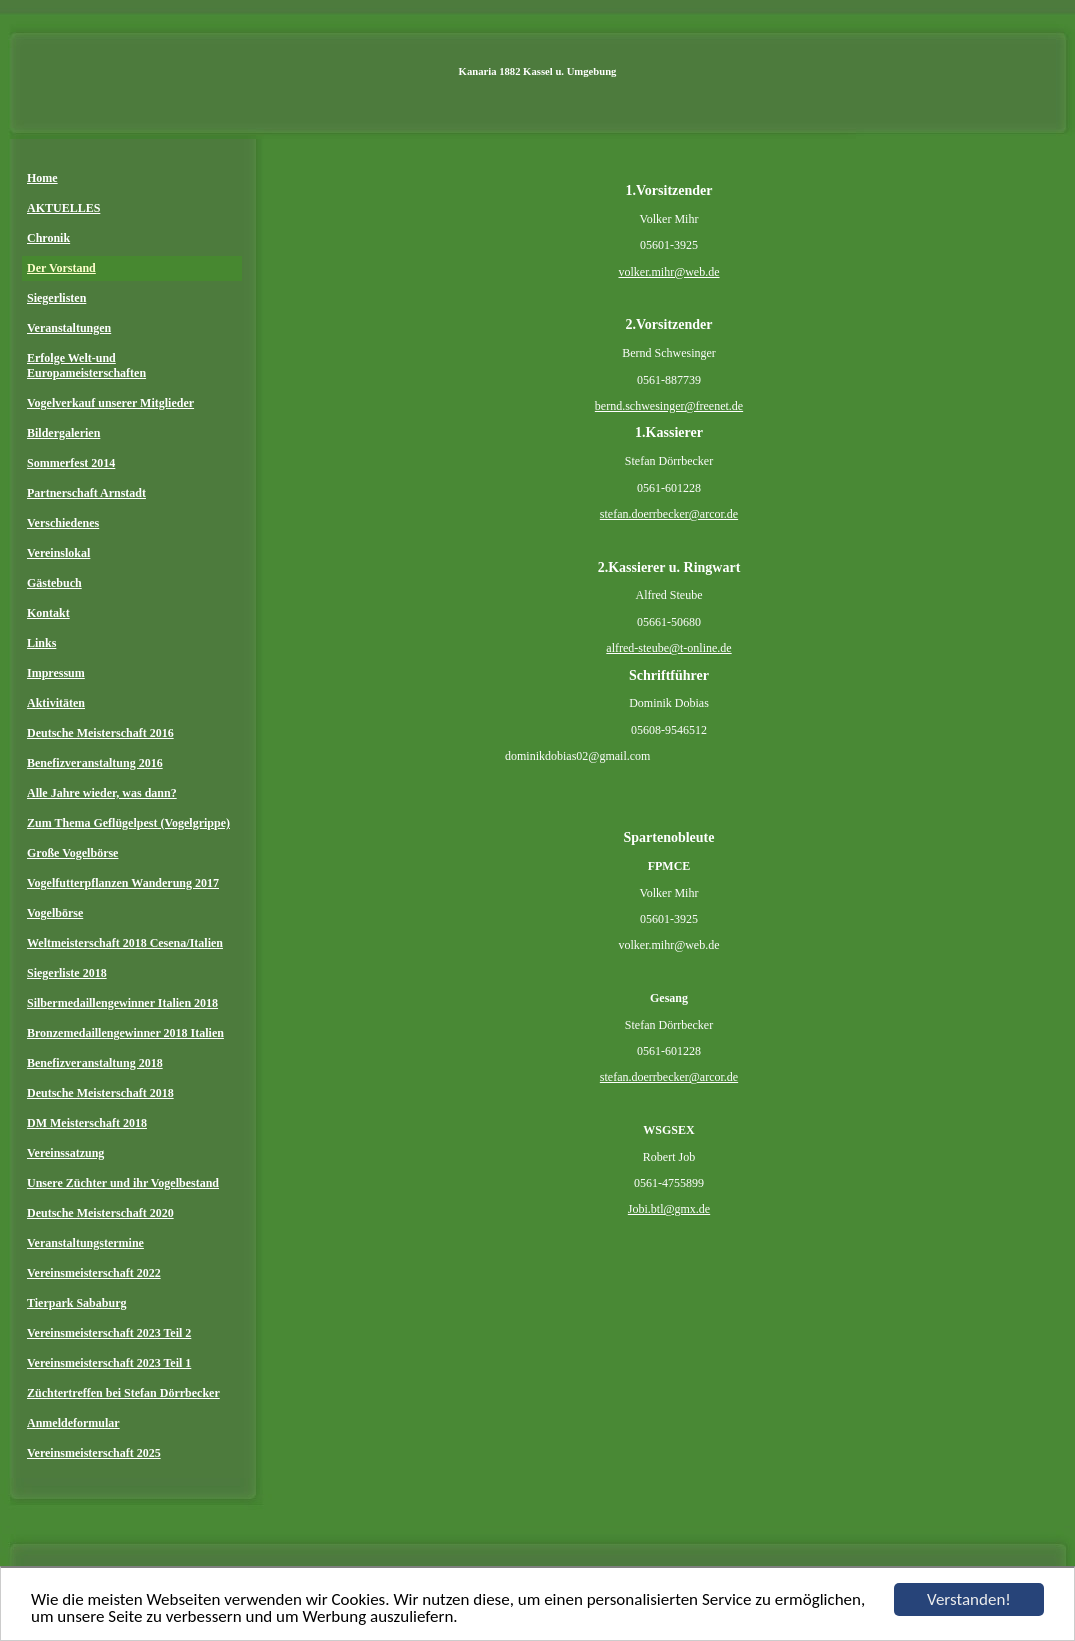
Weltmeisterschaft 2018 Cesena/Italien (125, 943)
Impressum (56, 673)
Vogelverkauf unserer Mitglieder (110, 403)
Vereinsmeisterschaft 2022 (94, 1273)
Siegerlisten (56, 298)
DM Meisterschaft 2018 (87, 1123)
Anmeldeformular (73, 1423)
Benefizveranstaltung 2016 (95, 763)
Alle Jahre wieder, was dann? (102, 793)
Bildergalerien (63, 433)
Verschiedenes (63, 523)
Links (41, 643)
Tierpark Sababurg (76, 1303)
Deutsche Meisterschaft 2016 (100, 733)
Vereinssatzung (65, 1153)
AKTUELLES (63, 208)
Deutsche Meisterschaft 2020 (100, 1213)
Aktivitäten (56, 703)
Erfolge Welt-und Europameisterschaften (86, 365)
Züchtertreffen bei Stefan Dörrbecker (123, 1393)
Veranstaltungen (69, 328)
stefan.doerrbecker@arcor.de (669, 514)
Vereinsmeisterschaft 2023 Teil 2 (109, 1333)
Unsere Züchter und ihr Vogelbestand (123, 1183)
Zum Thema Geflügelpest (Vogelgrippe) (128, 823)
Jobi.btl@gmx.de (669, 1209)
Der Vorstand (61, 268)
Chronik (48, 238)
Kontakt (48, 613)
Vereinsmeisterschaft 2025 (94, 1453)
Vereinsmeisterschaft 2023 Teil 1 (109, 1363)
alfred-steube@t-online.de (668, 648)
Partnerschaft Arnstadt (86, 493)
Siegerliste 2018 (67, 973)
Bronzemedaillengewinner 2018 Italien (125, 1033)
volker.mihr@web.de (668, 272)
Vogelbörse (55, 913)
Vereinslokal (58, 553)
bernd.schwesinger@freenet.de (669, 406)
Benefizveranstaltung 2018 (95, 1063)
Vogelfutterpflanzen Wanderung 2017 (123, 883)
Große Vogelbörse (72, 853)
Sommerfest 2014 (71, 463)
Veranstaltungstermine (85, 1243)
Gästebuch (54, 583)
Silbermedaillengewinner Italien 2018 (122, 1003)
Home (42, 178)
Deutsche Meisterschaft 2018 (100, 1093)
